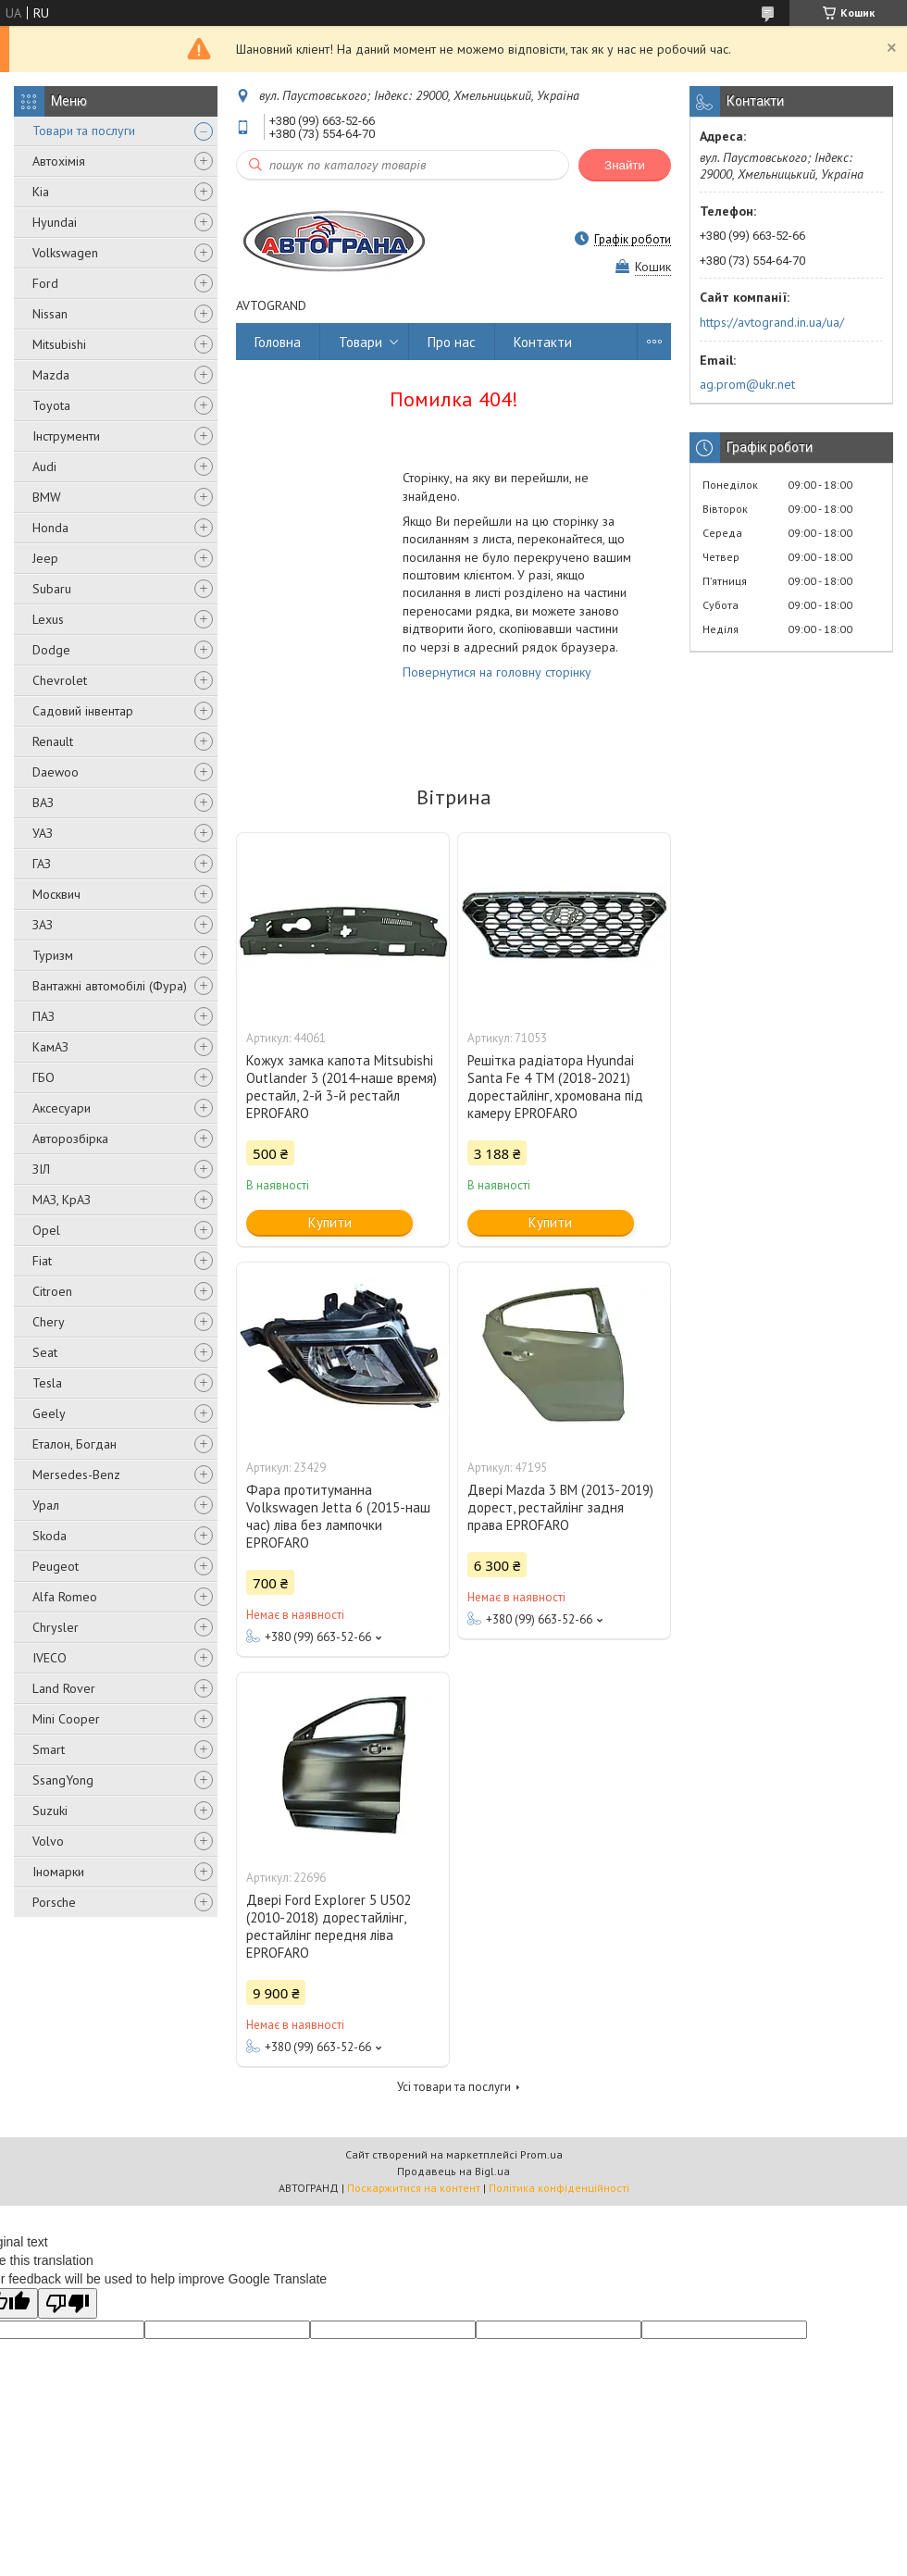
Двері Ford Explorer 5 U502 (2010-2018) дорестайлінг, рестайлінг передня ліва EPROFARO (328, 1926)
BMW (46, 497)
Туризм (52, 955)
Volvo (48, 1841)
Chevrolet (59, 680)
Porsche (54, 1902)
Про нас (452, 342)
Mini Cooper (66, 1719)
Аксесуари (61, 1108)
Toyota (51, 405)
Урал (45, 1505)
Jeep (45, 558)
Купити (330, 1222)
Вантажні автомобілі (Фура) (109, 985)
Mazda (50, 375)
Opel (46, 1230)
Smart (48, 1749)
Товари (360, 342)
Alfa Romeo (64, 1596)
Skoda (49, 1535)
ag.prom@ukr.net (747, 384)
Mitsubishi (59, 344)
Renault (52, 741)
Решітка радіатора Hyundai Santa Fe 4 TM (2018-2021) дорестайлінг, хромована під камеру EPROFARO (555, 1087)
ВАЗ (43, 802)
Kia (40, 191)
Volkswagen (65, 252)
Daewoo (55, 772)
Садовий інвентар (82, 711)
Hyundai (54, 222)
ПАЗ (43, 1016)
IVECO (49, 1657)
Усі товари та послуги (454, 2087)
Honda (50, 527)
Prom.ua (541, 2154)
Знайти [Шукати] (624, 165)
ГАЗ (41, 863)
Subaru (51, 588)
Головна (278, 342)
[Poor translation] (67, 2303)
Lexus (48, 619)
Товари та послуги (83, 130)
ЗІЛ (41, 1169)
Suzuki (50, 1810)
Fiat (42, 1260)
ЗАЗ (42, 924)
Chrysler (55, 1627)
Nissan (50, 313)
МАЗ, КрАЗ (61, 1199)
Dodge (51, 649)
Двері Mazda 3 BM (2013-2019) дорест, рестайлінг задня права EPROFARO (560, 1507)
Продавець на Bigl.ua (453, 2171)
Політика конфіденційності (559, 2188)
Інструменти (66, 436)
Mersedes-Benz (76, 1474)
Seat (44, 1352)
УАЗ (42, 833)
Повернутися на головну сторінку (497, 672)
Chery (48, 1321)
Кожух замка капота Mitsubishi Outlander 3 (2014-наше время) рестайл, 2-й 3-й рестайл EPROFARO (341, 1087)
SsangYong (62, 1780)
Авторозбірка (70, 1138)
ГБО (43, 1077)
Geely (49, 1413)
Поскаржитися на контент (413, 2188)
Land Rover (63, 1688)
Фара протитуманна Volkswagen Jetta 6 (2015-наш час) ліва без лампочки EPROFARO (338, 1516)
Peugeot (55, 1566)
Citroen (52, 1291)
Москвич (56, 894)
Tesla (47, 1383)
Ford (45, 283)
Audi (44, 466)
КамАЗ (50, 1047)
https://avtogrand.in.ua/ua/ (772, 322)
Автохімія (58, 161)
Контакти (543, 342)
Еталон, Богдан (74, 1444)
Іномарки (58, 1871)
